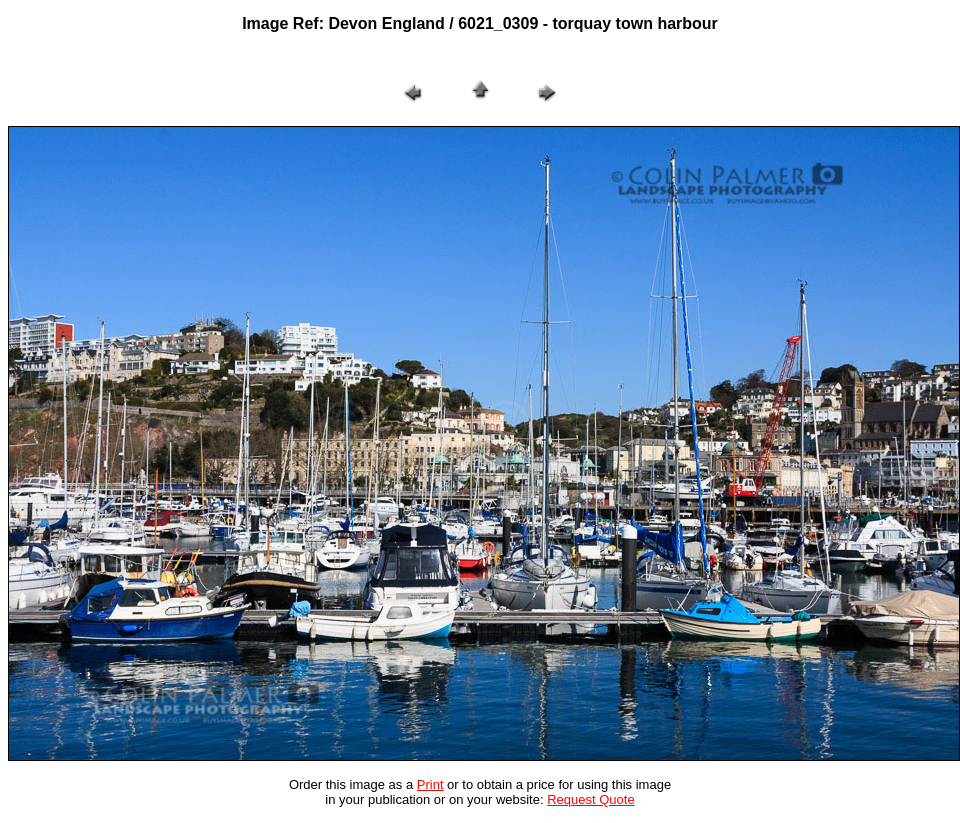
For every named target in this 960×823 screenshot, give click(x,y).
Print (430, 784)
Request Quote (590, 799)
